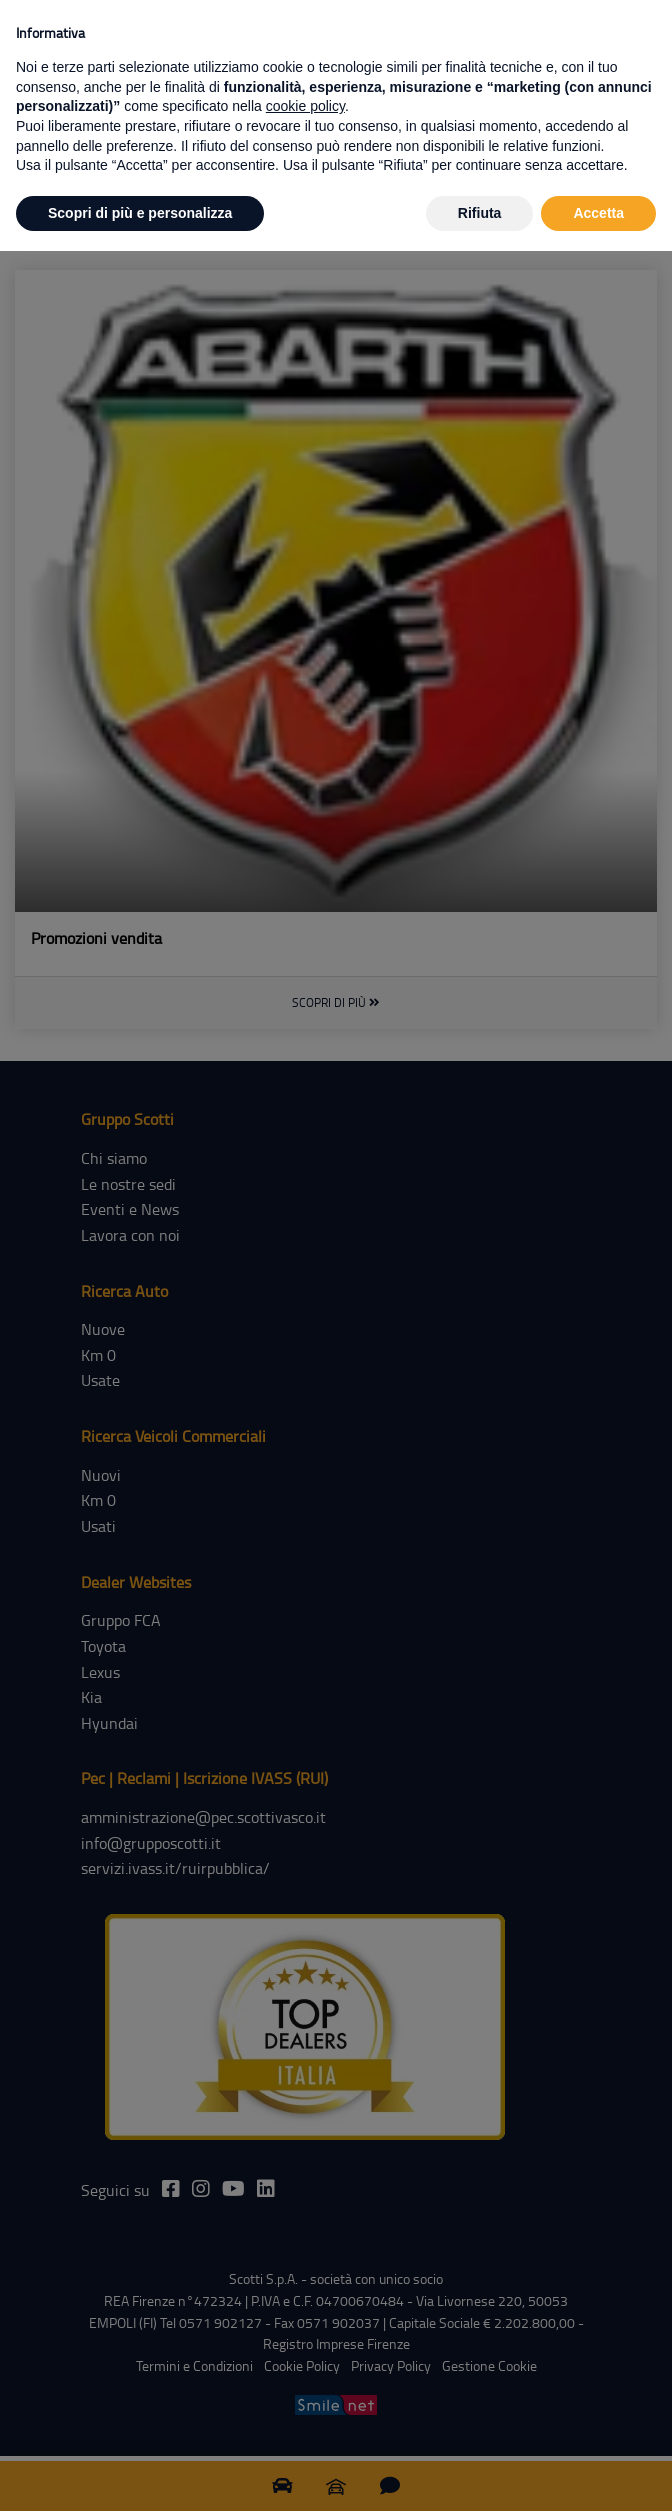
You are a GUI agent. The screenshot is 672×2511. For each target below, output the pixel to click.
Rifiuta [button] (480, 213)
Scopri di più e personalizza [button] (140, 213)
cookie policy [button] (305, 106)
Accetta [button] (598, 213)
